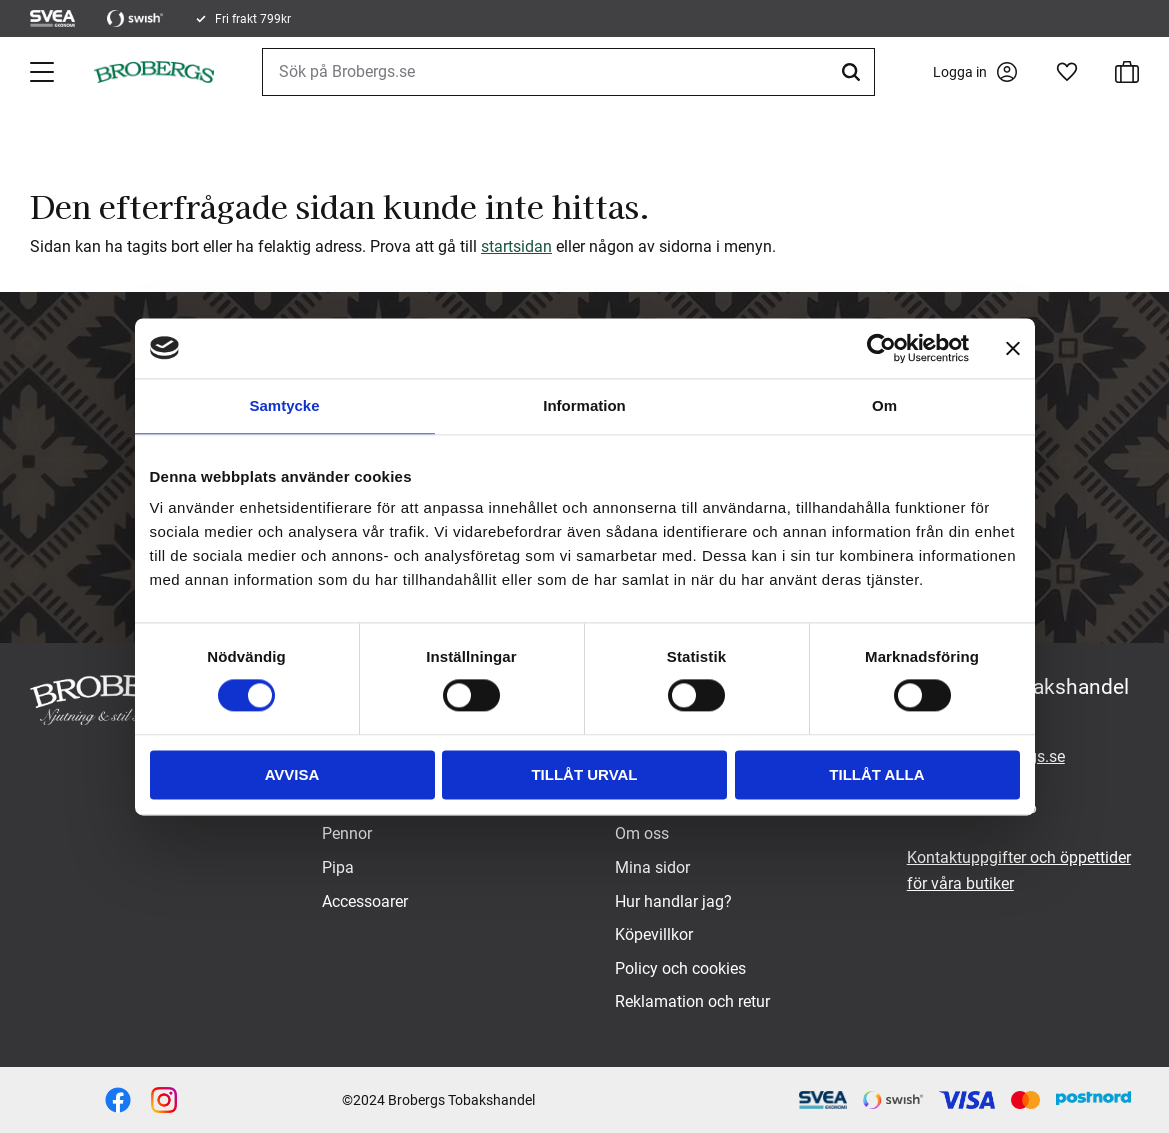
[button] (44, 72)
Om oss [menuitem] (642, 833)
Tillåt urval (584, 774)
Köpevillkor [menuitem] (654, 934)
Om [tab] (884, 405)
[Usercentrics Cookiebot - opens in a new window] (881, 348)
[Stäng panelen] (1013, 348)
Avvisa (292, 774)
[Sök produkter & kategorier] (568, 72)
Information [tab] (584, 405)
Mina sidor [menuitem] (652, 867)
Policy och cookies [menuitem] (680, 968)
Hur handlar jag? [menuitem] (673, 901)
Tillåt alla (876, 774)
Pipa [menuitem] (338, 867)
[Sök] (854, 72)
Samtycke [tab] (284, 405)
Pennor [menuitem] (347, 833)
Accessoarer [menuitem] (365, 901)
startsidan (516, 246)
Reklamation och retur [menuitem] (692, 1001)
